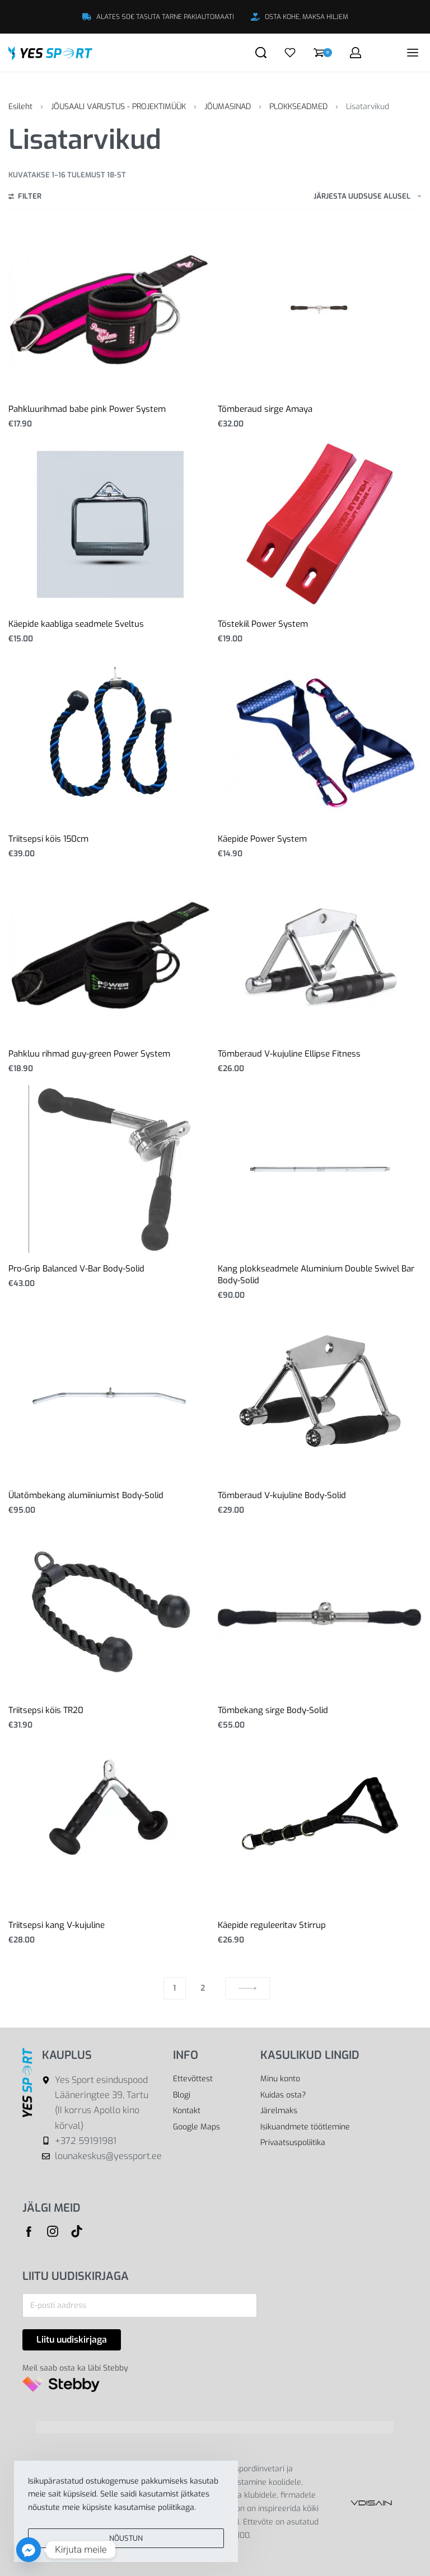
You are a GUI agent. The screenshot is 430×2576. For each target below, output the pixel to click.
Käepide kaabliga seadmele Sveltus (76, 624)
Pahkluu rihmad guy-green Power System (89, 1053)
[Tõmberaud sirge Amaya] (320, 309)
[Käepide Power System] (320, 739)
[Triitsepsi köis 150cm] (110, 739)
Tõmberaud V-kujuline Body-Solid (282, 1495)
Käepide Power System (262, 838)
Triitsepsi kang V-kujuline (56, 1925)
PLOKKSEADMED (298, 106)
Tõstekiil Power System (263, 624)
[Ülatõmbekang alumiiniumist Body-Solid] (110, 1396)
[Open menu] (412, 52)
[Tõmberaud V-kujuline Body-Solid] (320, 1396)
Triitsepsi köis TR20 (45, 1710)
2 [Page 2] (202, 1988)
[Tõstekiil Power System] (320, 524)
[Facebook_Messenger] (28, 2549)
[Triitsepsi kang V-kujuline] (110, 1825)
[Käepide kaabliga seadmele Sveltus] (110, 524)
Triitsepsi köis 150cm (48, 838)
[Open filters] (24, 198)
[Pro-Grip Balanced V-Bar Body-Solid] (110, 1169)
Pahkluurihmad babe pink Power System (87, 409)
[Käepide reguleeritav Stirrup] (320, 1825)
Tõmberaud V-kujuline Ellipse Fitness (289, 1053)
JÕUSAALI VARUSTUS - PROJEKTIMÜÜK (118, 106)
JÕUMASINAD (227, 106)
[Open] (290, 52)
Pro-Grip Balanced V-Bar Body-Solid (76, 1268)
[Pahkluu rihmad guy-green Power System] (110, 954)
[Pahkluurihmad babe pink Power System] (110, 309)
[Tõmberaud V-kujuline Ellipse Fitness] (319, 954)
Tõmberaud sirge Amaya (265, 409)
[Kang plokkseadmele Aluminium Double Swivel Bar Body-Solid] (320, 1169)
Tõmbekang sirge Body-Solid (273, 1710)
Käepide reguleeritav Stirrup (272, 1925)
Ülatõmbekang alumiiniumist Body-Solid (85, 1495)
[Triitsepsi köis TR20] (110, 1611)
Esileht (20, 106)
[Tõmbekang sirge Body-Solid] (320, 1610)
